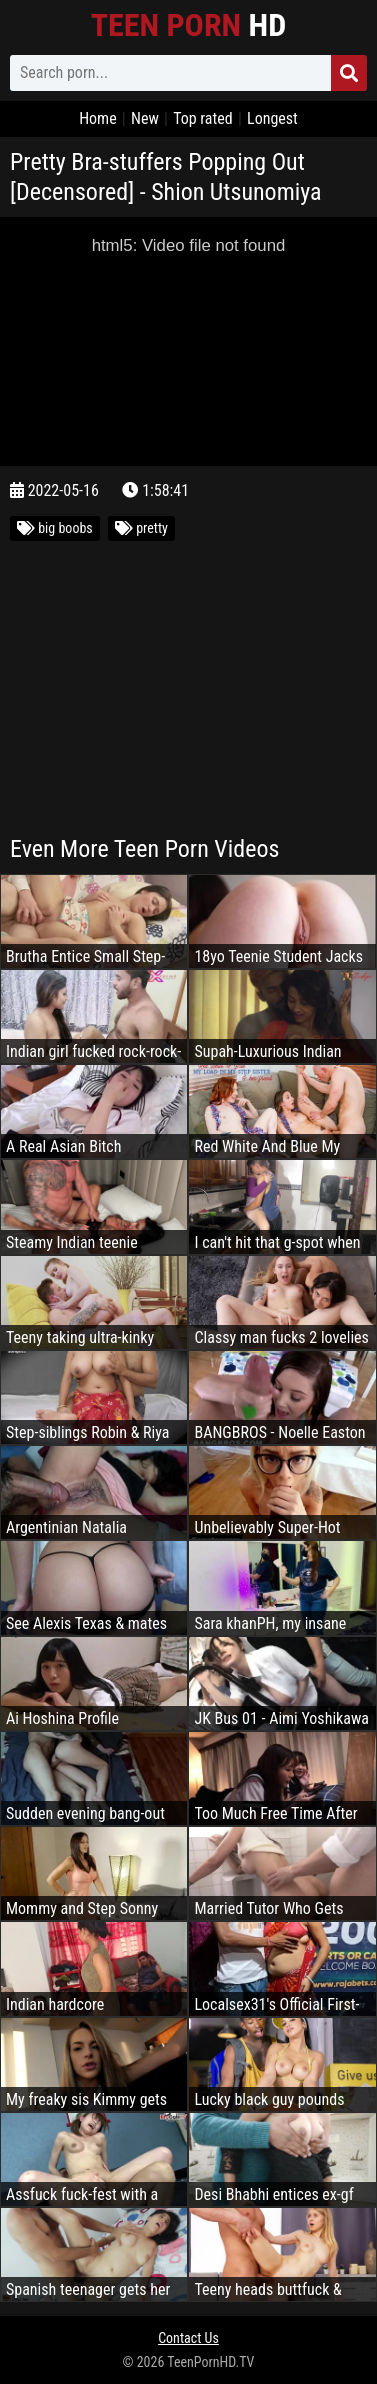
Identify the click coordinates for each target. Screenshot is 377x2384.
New (145, 118)
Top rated (203, 118)
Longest (272, 118)
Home (98, 118)
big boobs (55, 528)
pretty (141, 528)
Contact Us (188, 2338)
